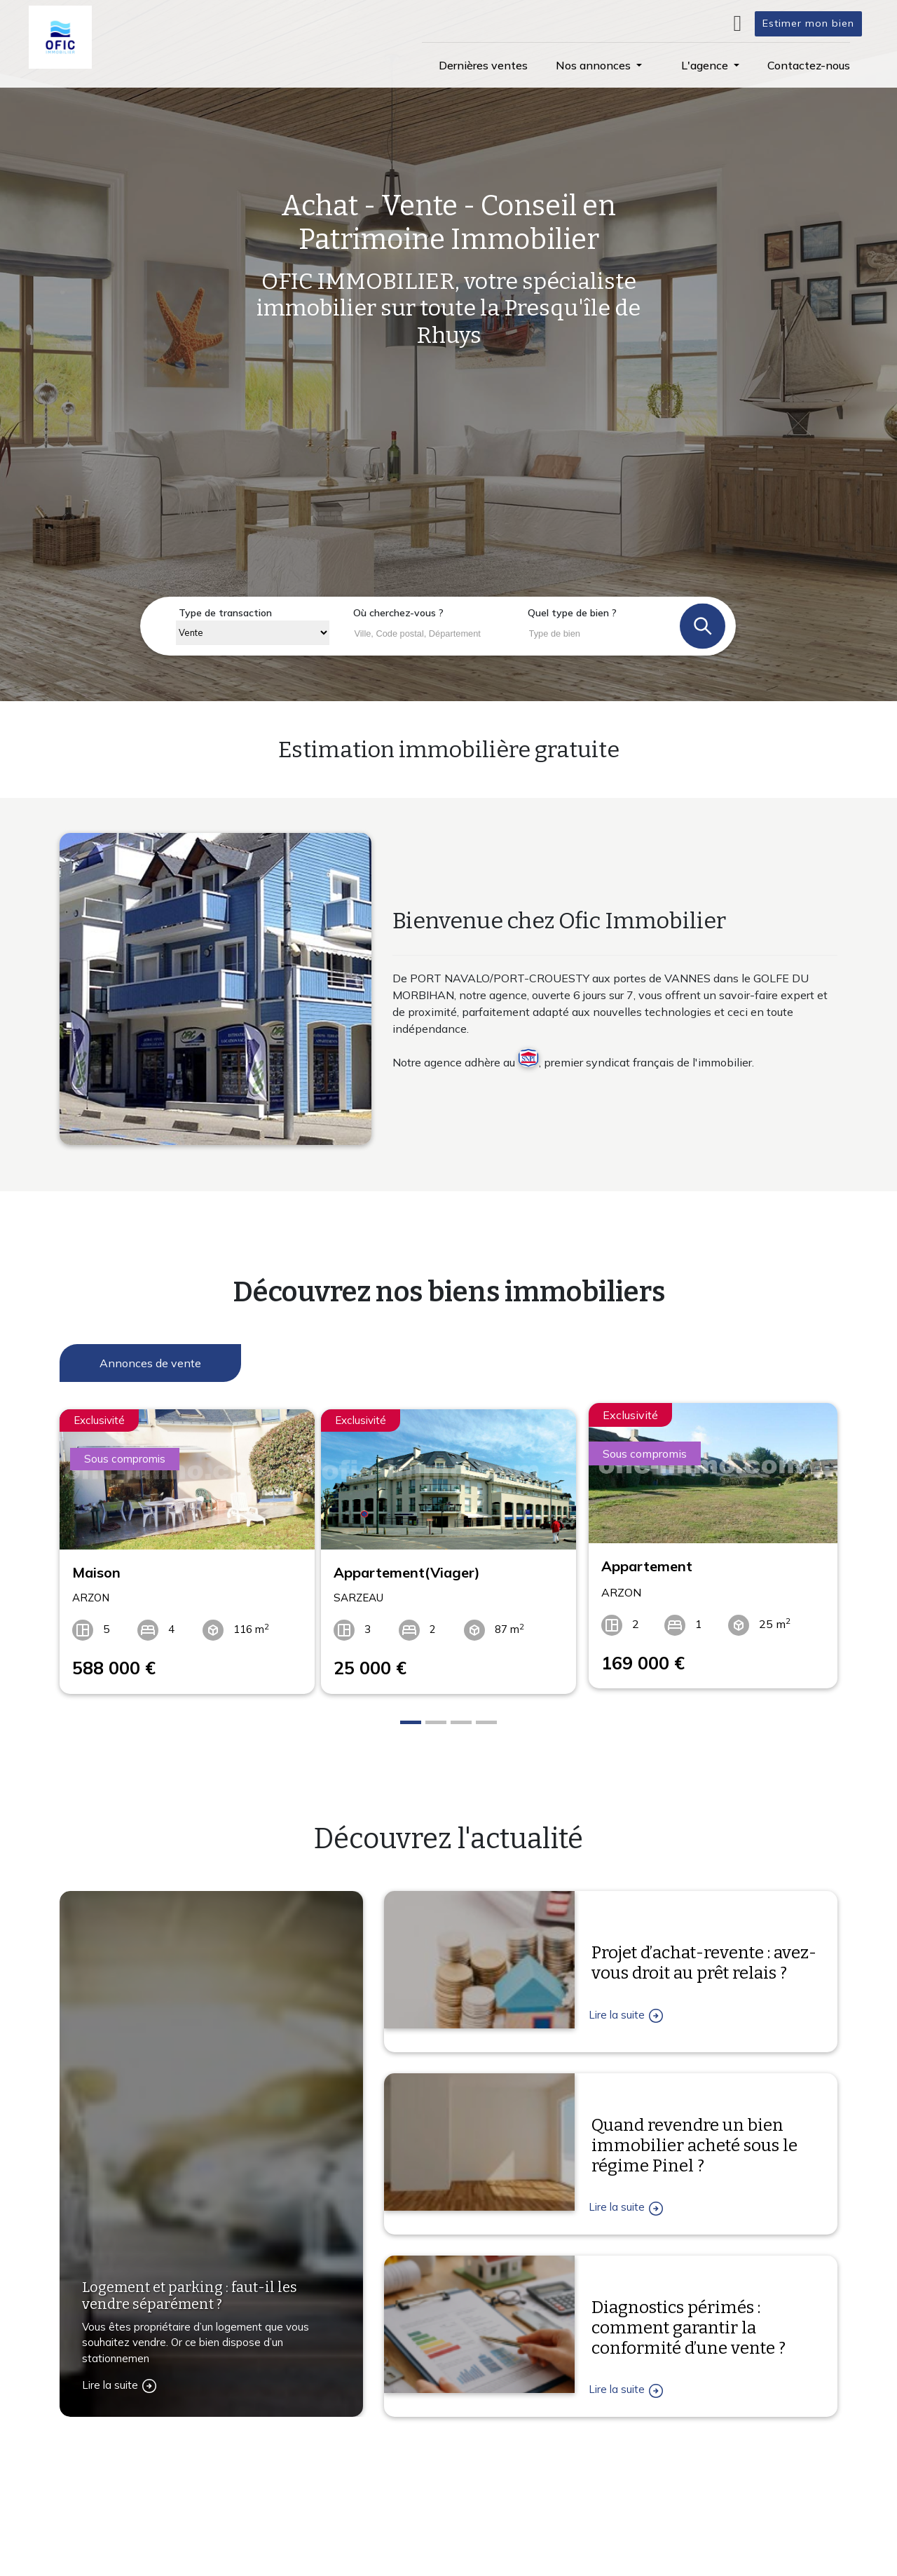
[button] (599, 65)
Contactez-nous (135, 2551)
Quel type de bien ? (572, 612)
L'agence (604, 2486)
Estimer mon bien (808, 23)
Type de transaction (225, 612)
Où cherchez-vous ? (398, 612)
